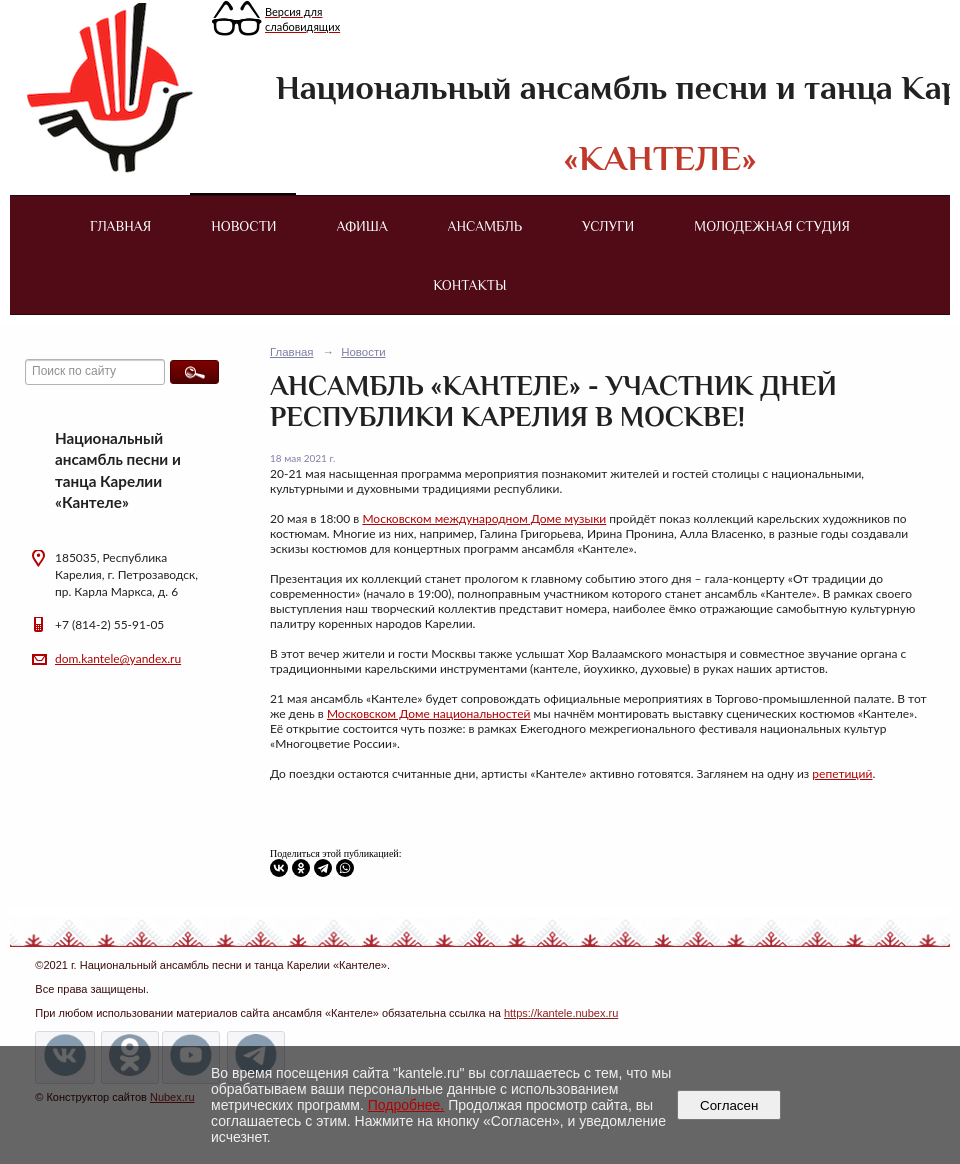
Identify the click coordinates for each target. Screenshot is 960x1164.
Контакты (469, 285)
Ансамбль (485, 226)
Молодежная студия (772, 226)
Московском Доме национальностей (429, 713)
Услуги (608, 226)
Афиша (362, 226)
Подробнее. (406, 1105)
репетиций (842, 773)
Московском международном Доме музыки (484, 518)
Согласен (729, 1105)
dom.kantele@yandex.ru (118, 658)
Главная (120, 226)
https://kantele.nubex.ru (561, 1013)
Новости (243, 226)
